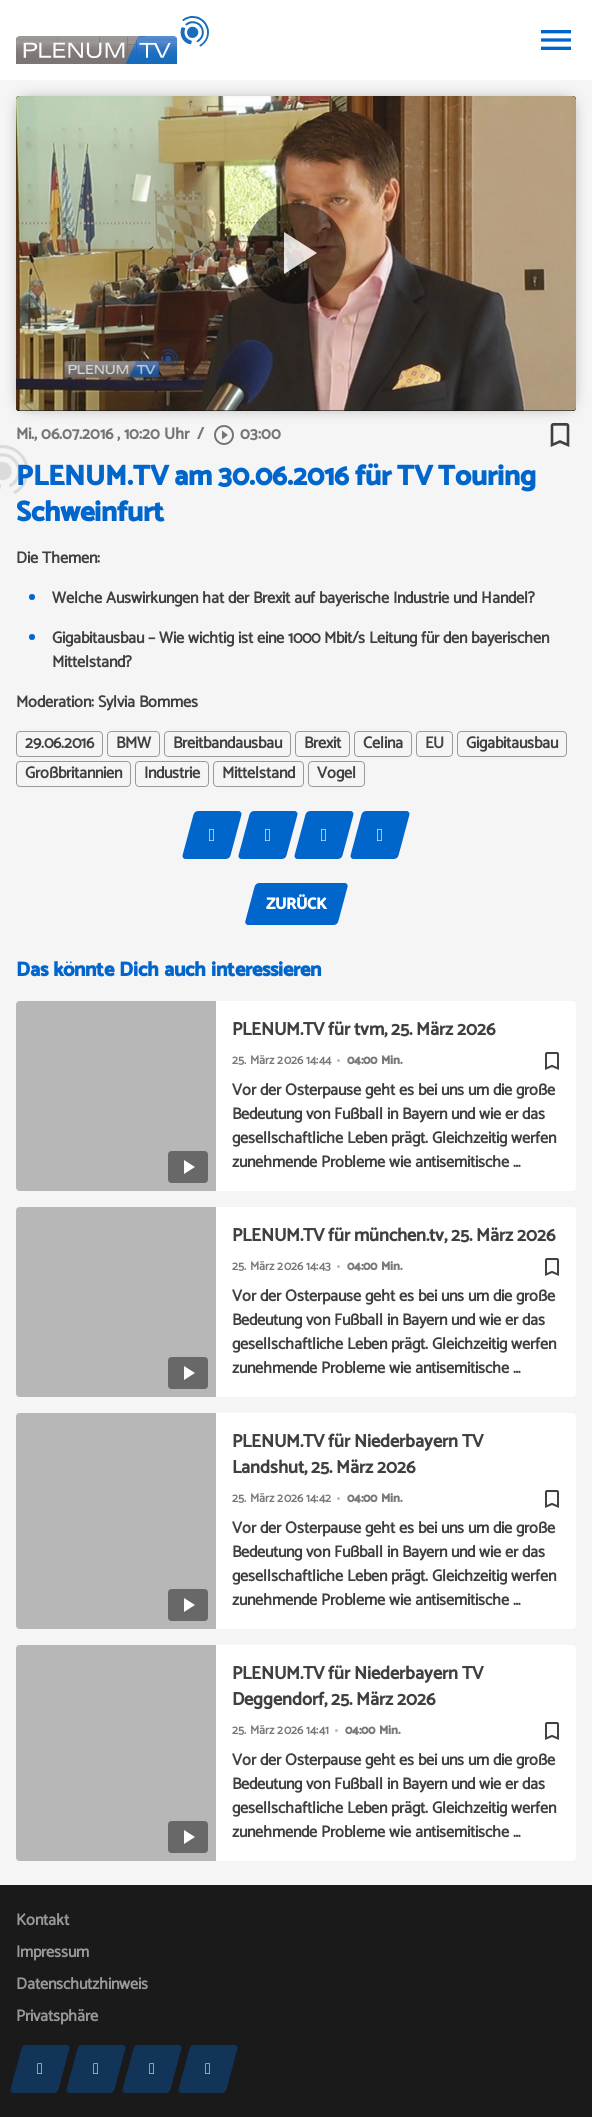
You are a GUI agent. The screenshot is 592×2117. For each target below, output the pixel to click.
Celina (383, 744)
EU (434, 744)
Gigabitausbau (512, 744)
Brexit (322, 744)
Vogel (336, 774)
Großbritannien (73, 774)
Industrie (172, 774)
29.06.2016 (59, 744)
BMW (133, 744)
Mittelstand (258, 774)
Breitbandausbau (227, 744)
